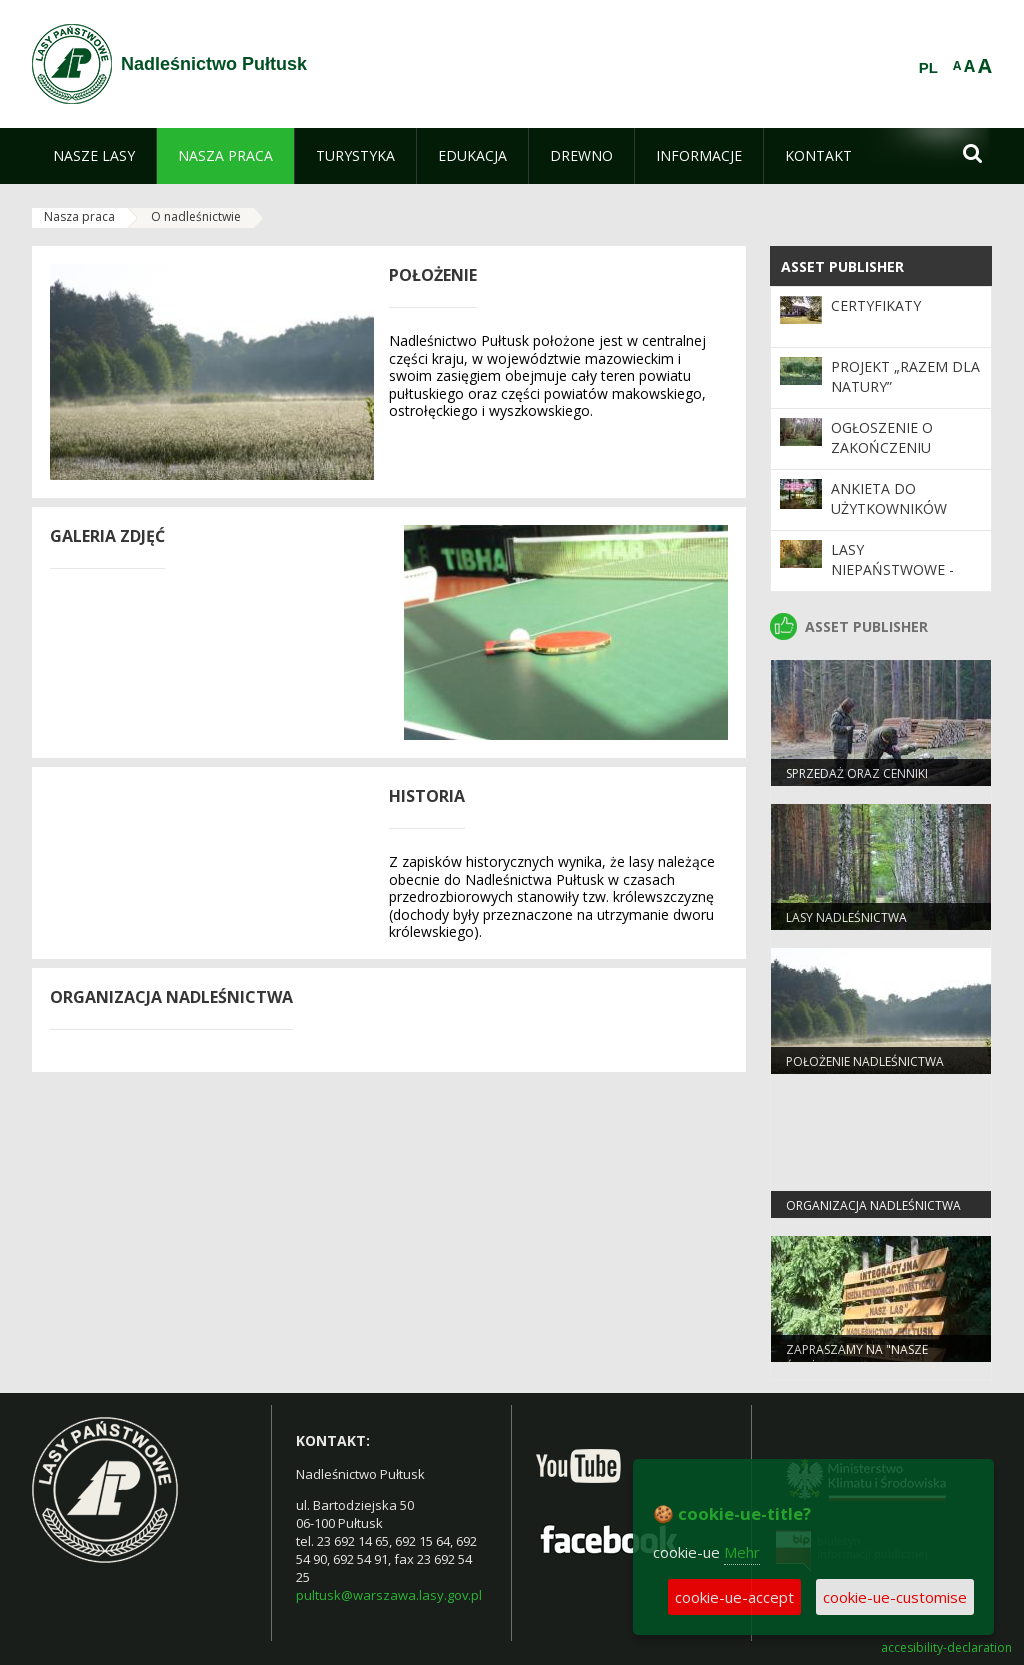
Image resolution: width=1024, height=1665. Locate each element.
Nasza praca (79, 216)
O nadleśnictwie (196, 216)
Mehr (742, 1552)
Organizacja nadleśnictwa (873, 1205)
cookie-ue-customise (895, 1597)
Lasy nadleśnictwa (846, 917)
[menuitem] (94, 156)
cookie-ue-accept (734, 1597)
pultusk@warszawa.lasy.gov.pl (389, 1595)
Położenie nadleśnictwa (865, 1061)
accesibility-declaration (946, 1648)
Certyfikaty (876, 305)
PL (928, 68)
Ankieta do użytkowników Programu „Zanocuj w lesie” (896, 519)
